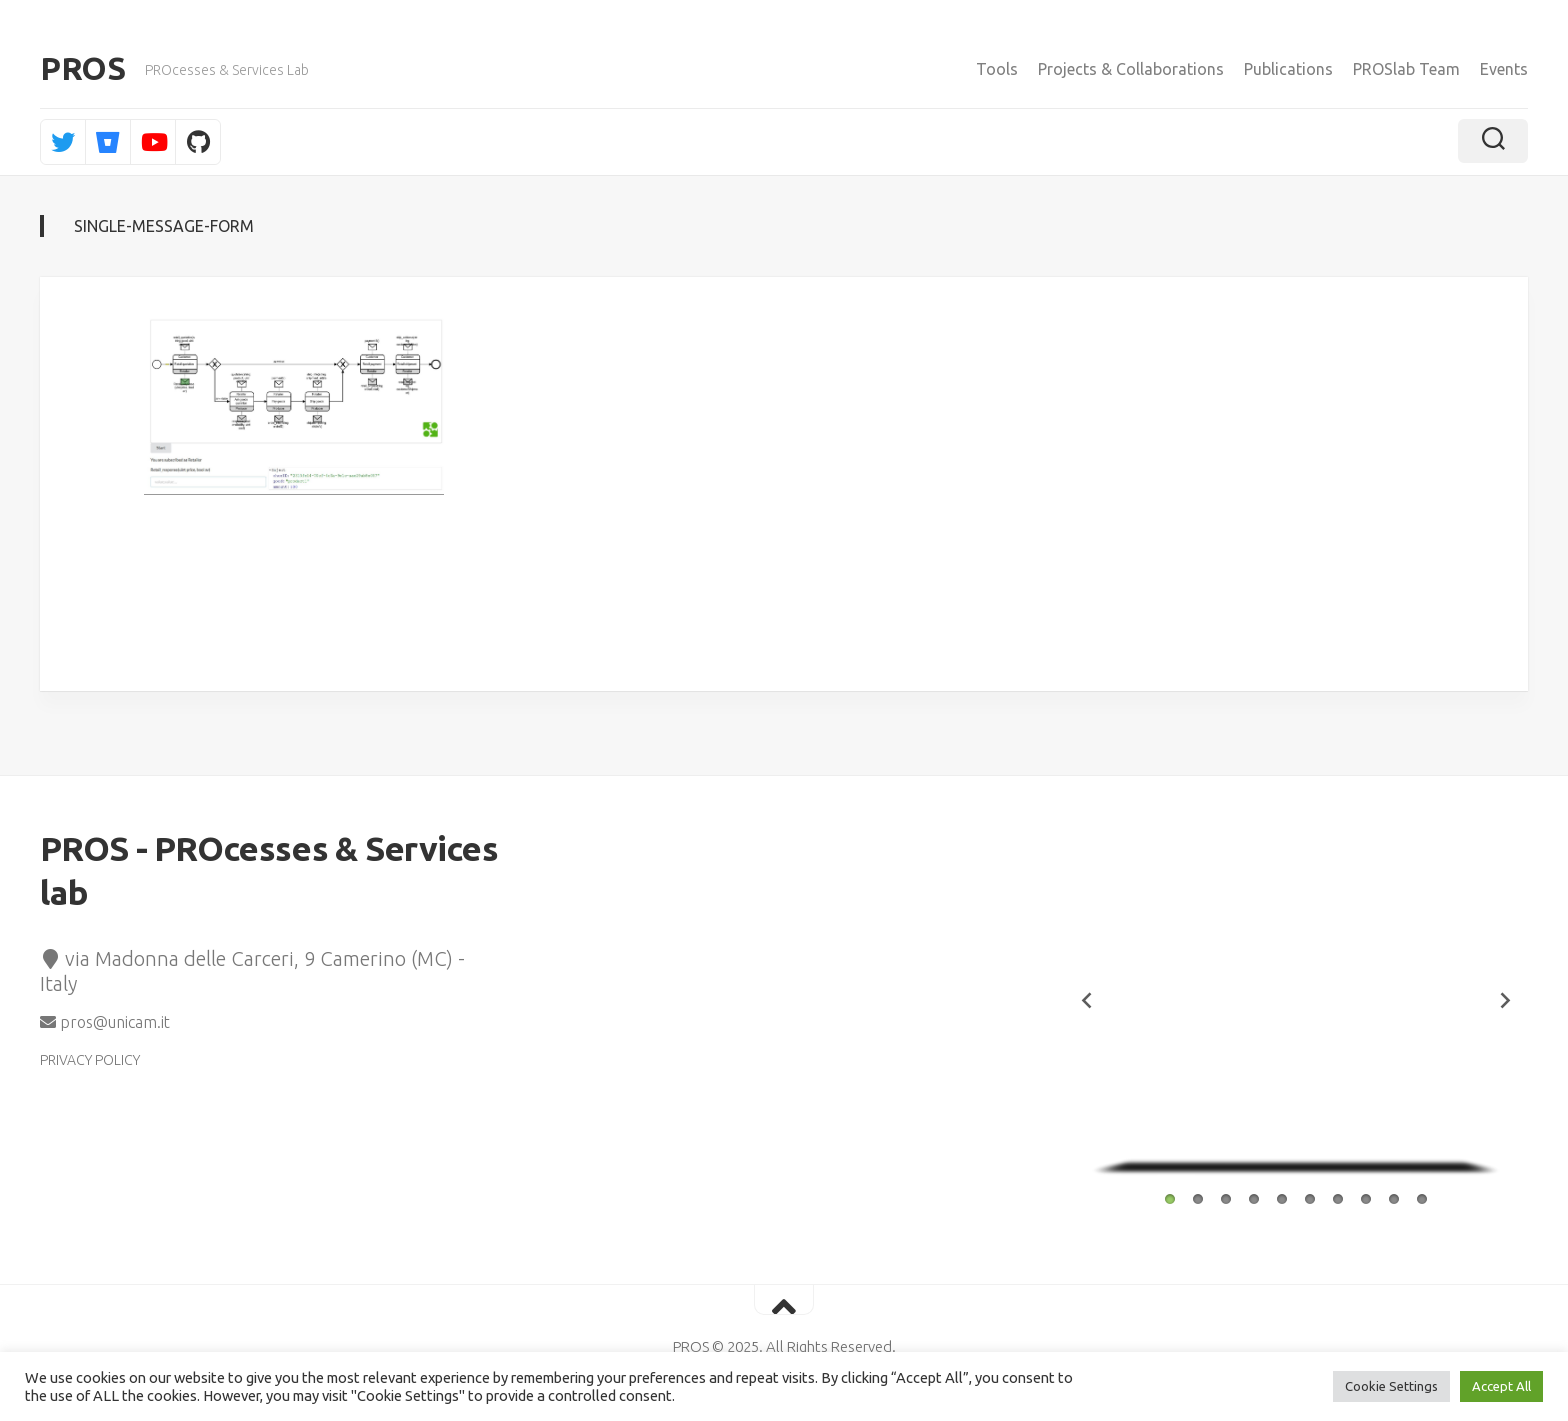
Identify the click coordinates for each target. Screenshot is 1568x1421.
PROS (82, 70)
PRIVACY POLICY (90, 1062)
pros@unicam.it (105, 1024)
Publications (1288, 69)
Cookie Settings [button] (1391, 1386)
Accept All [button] (1501, 1386)
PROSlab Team (1406, 69)
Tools (997, 69)
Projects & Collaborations (1131, 69)
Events (1504, 69)
